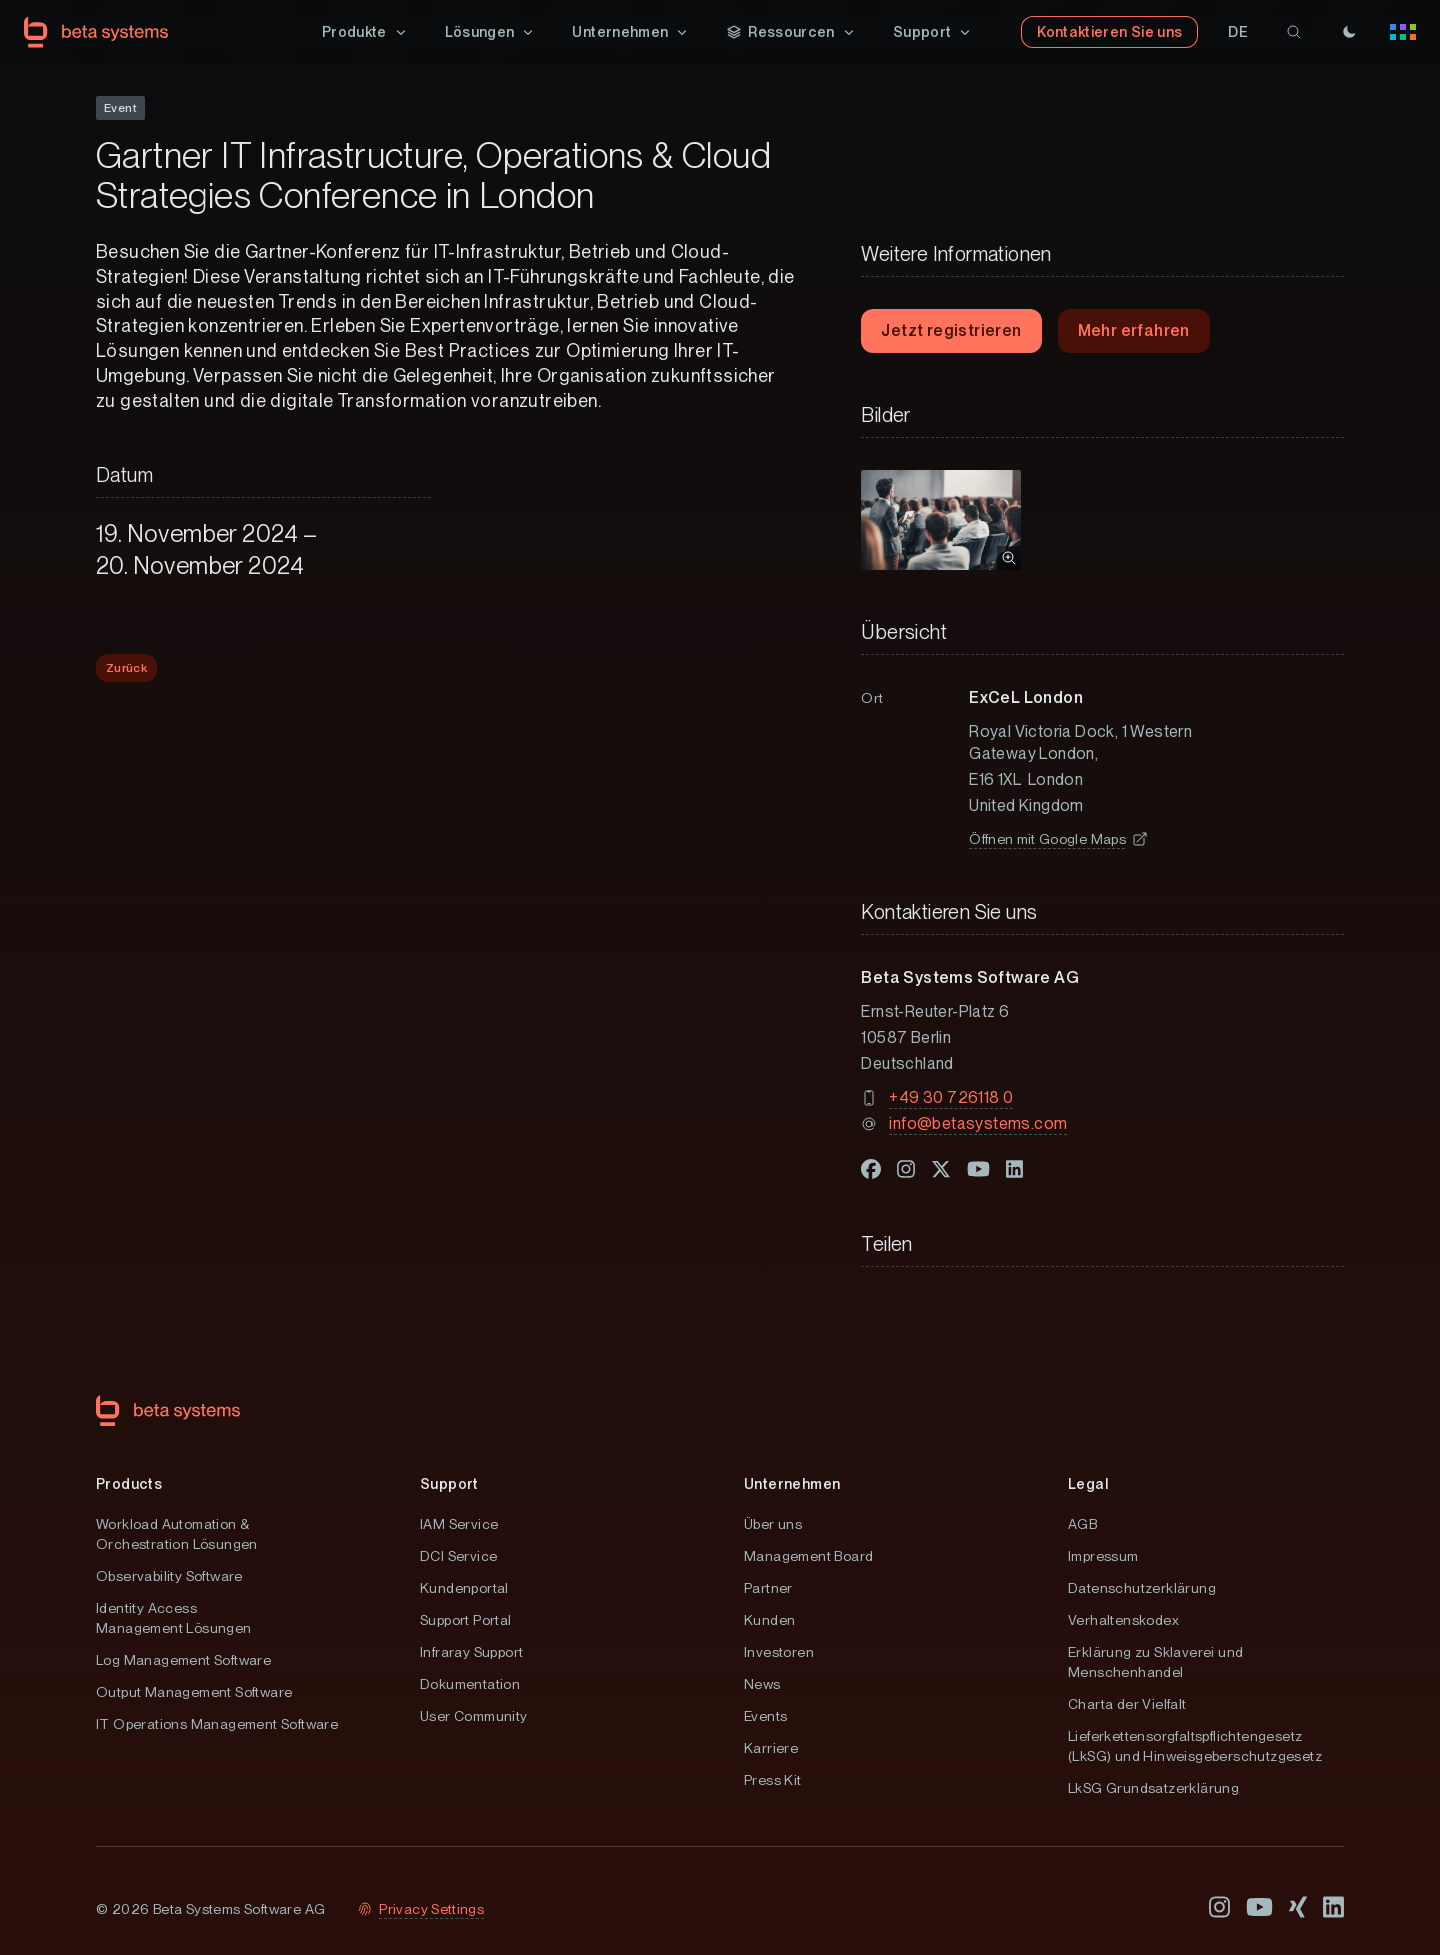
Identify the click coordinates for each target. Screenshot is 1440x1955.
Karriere (771, 1748)
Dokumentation (470, 1684)
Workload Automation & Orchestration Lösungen (177, 1534)
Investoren (779, 1652)
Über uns (773, 1524)
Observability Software (169, 1576)
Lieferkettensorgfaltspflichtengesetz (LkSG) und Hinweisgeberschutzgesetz (1195, 1746)
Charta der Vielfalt (1127, 1704)
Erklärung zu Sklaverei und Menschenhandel (1155, 1662)
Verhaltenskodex (1123, 1620)
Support (449, 1484)
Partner (768, 1588)
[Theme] (1349, 32)
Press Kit (773, 1780)
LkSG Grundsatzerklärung (1153, 1788)
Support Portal (466, 1620)
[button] (365, 32)
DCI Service (458, 1556)
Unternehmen (792, 1484)
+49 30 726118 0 (951, 1097)
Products (129, 1484)
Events (765, 1716)
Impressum (1103, 1556)
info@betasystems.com (978, 1123)
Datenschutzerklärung (1142, 1588)
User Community (474, 1716)
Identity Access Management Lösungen (174, 1618)
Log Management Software (183, 1660)
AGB (1082, 1524)
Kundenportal (464, 1588)
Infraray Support (471, 1652)
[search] (1294, 32)
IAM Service (459, 1524)
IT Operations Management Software (217, 1724)
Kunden (769, 1620)
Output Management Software (194, 1692)
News (762, 1684)
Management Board (808, 1556)
